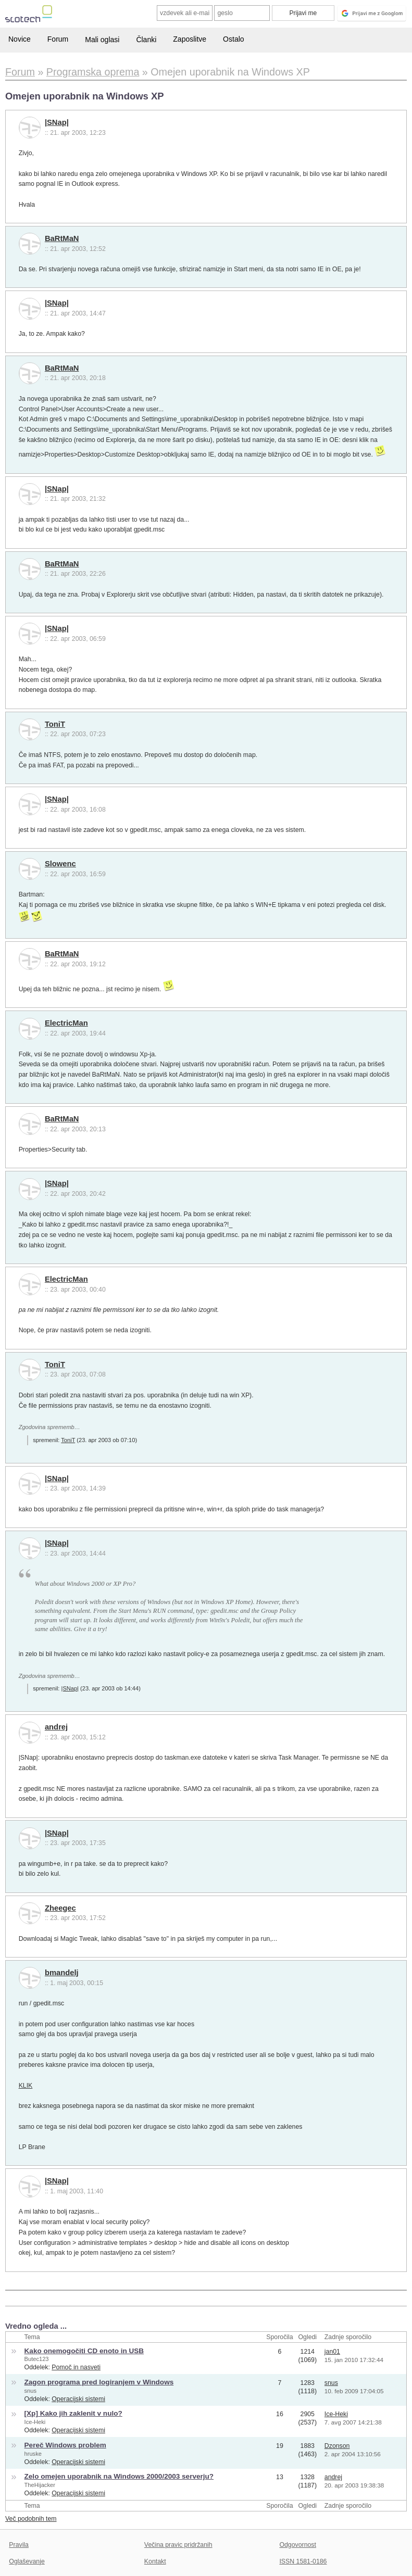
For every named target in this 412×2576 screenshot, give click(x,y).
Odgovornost (297, 2544)
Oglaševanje (26, 2561)
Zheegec (60, 1908)
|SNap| (57, 122)
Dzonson (337, 2445)
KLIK (26, 2085)
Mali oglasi (102, 39)
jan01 (332, 2351)
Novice (19, 39)
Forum (57, 39)
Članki (146, 39)
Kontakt (155, 2561)
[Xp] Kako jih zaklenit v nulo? (73, 2413)
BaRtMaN (62, 238)
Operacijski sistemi (78, 2399)
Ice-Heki (35, 2422)
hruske (33, 2454)
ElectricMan (66, 1023)
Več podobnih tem (31, 2518)
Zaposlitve (189, 39)
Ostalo (233, 39)
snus (30, 2391)
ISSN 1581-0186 (303, 2561)
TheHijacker (39, 2485)
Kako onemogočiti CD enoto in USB (84, 2351)
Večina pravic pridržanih (178, 2544)
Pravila (19, 2544)
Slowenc (60, 864)
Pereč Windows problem (65, 2445)
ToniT (55, 724)
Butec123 (36, 2359)
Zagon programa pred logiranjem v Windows (99, 2382)
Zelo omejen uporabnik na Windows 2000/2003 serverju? (119, 2476)
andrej (56, 1727)
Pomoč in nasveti (76, 2367)
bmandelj (62, 1972)
